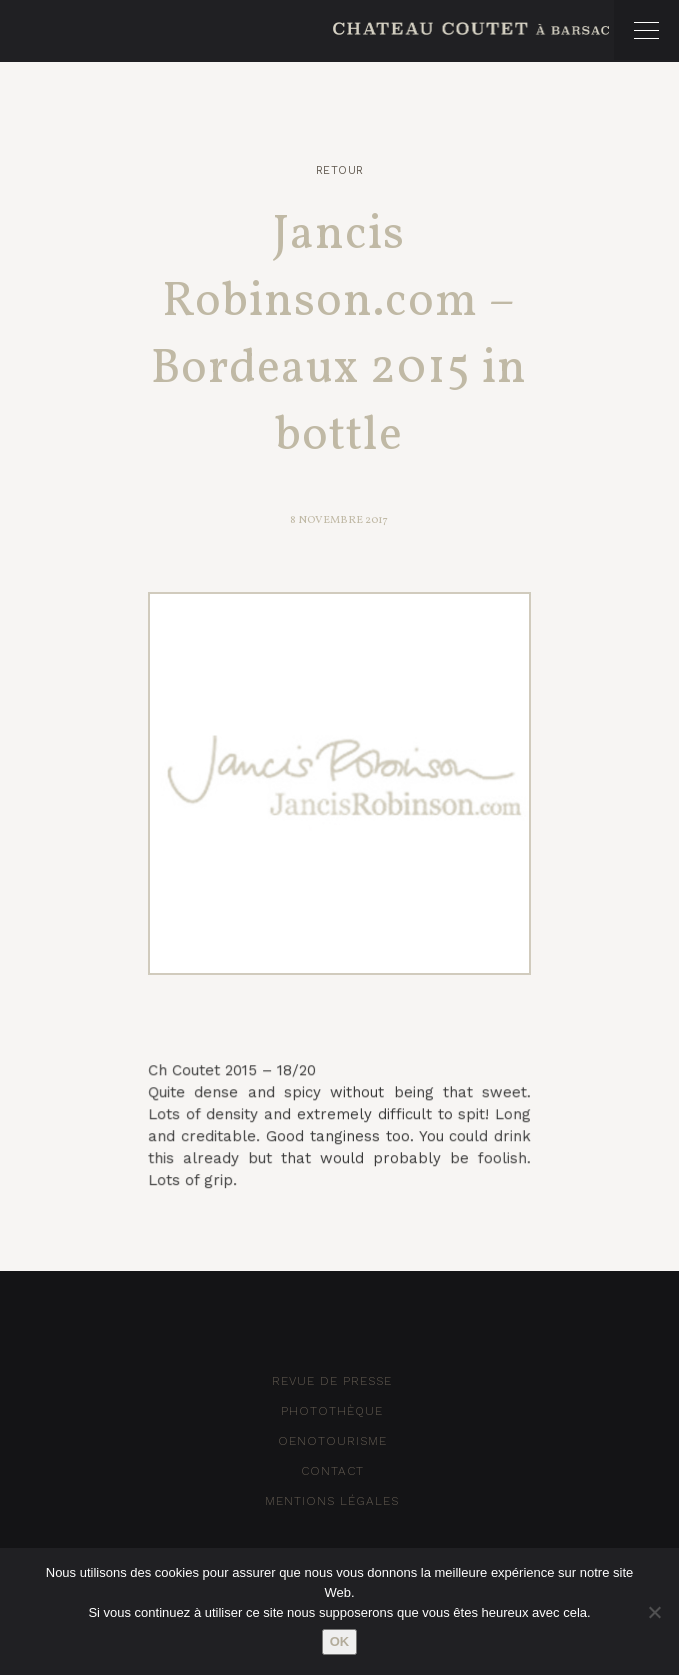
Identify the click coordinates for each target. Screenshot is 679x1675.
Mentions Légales (332, 1501)
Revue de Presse (332, 1381)
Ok (340, 1641)
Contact (332, 1471)
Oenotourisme (332, 1441)
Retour (340, 170)
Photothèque (332, 1411)
